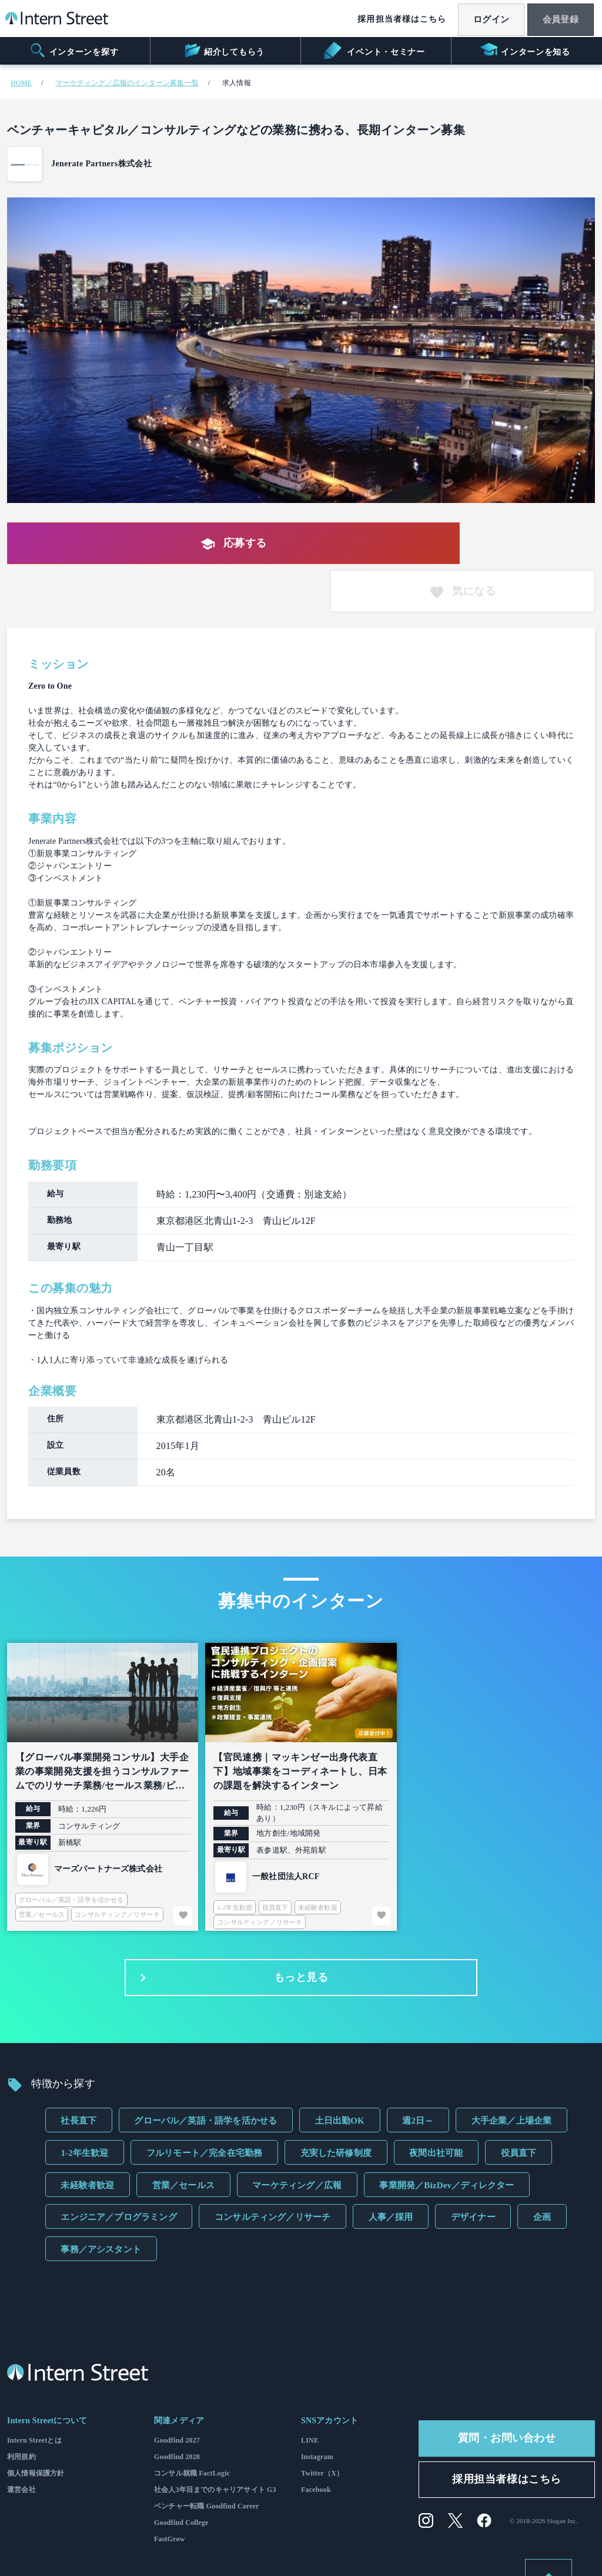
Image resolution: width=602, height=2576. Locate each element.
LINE (310, 2395)
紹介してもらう (223, 50)
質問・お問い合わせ (507, 2393)
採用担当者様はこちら (389, 19)
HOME (21, 83)
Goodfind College (181, 2477)
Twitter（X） (322, 2428)
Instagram (317, 2411)
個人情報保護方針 (35, 2428)
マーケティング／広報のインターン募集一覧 (127, 83)
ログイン (482, 19)
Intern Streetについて (47, 2375)
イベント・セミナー (374, 50)
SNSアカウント (329, 2375)
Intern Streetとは (34, 2395)
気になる (510, 544)
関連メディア (179, 2375)
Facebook (316, 2444)
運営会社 (21, 2444)
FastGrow (169, 2494)
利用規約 (21, 2411)
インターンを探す (73, 50)
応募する (212, 544)
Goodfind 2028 (177, 2411)
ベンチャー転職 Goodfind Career (206, 2461)
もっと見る (231, 1932)
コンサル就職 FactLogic (192, 2428)
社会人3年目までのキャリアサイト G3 (215, 2444)
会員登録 (557, 19)
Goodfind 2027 (177, 2395)
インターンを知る (525, 50)
